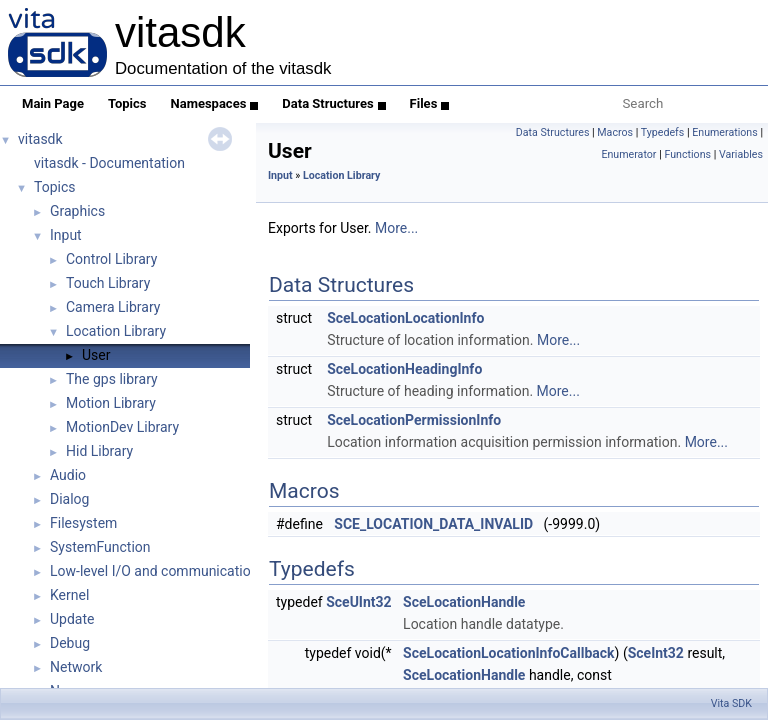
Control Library (111, 259)
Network (76, 667)
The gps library (112, 379)
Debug (70, 643)
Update (72, 619)
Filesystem (83, 523)
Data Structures (333, 103)
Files (430, 103)
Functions (687, 154)
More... (396, 228)
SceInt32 (656, 653)
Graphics (77, 211)
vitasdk (40, 139)
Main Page (53, 103)
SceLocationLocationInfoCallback (508, 653)
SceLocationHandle (464, 602)
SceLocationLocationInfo (405, 318)
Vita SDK (731, 703)
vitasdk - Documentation (109, 163)
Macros (615, 132)
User (96, 355)
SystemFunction (100, 547)
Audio (68, 475)
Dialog (69, 499)
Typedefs (663, 132)
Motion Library (111, 403)
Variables (741, 154)
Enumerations (725, 132)
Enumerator (628, 154)
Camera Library (113, 307)
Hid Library (99, 451)
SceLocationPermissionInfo (414, 420)
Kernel (69, 595)
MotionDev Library (122, 427)
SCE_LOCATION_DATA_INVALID (433, 524)
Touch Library (108, 283)
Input (66, 235)
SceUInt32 (358, 602)
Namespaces (215, 103)
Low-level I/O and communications (158, 571)
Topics (127, 103)
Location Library (116, 331)
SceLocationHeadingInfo (404, 369)
